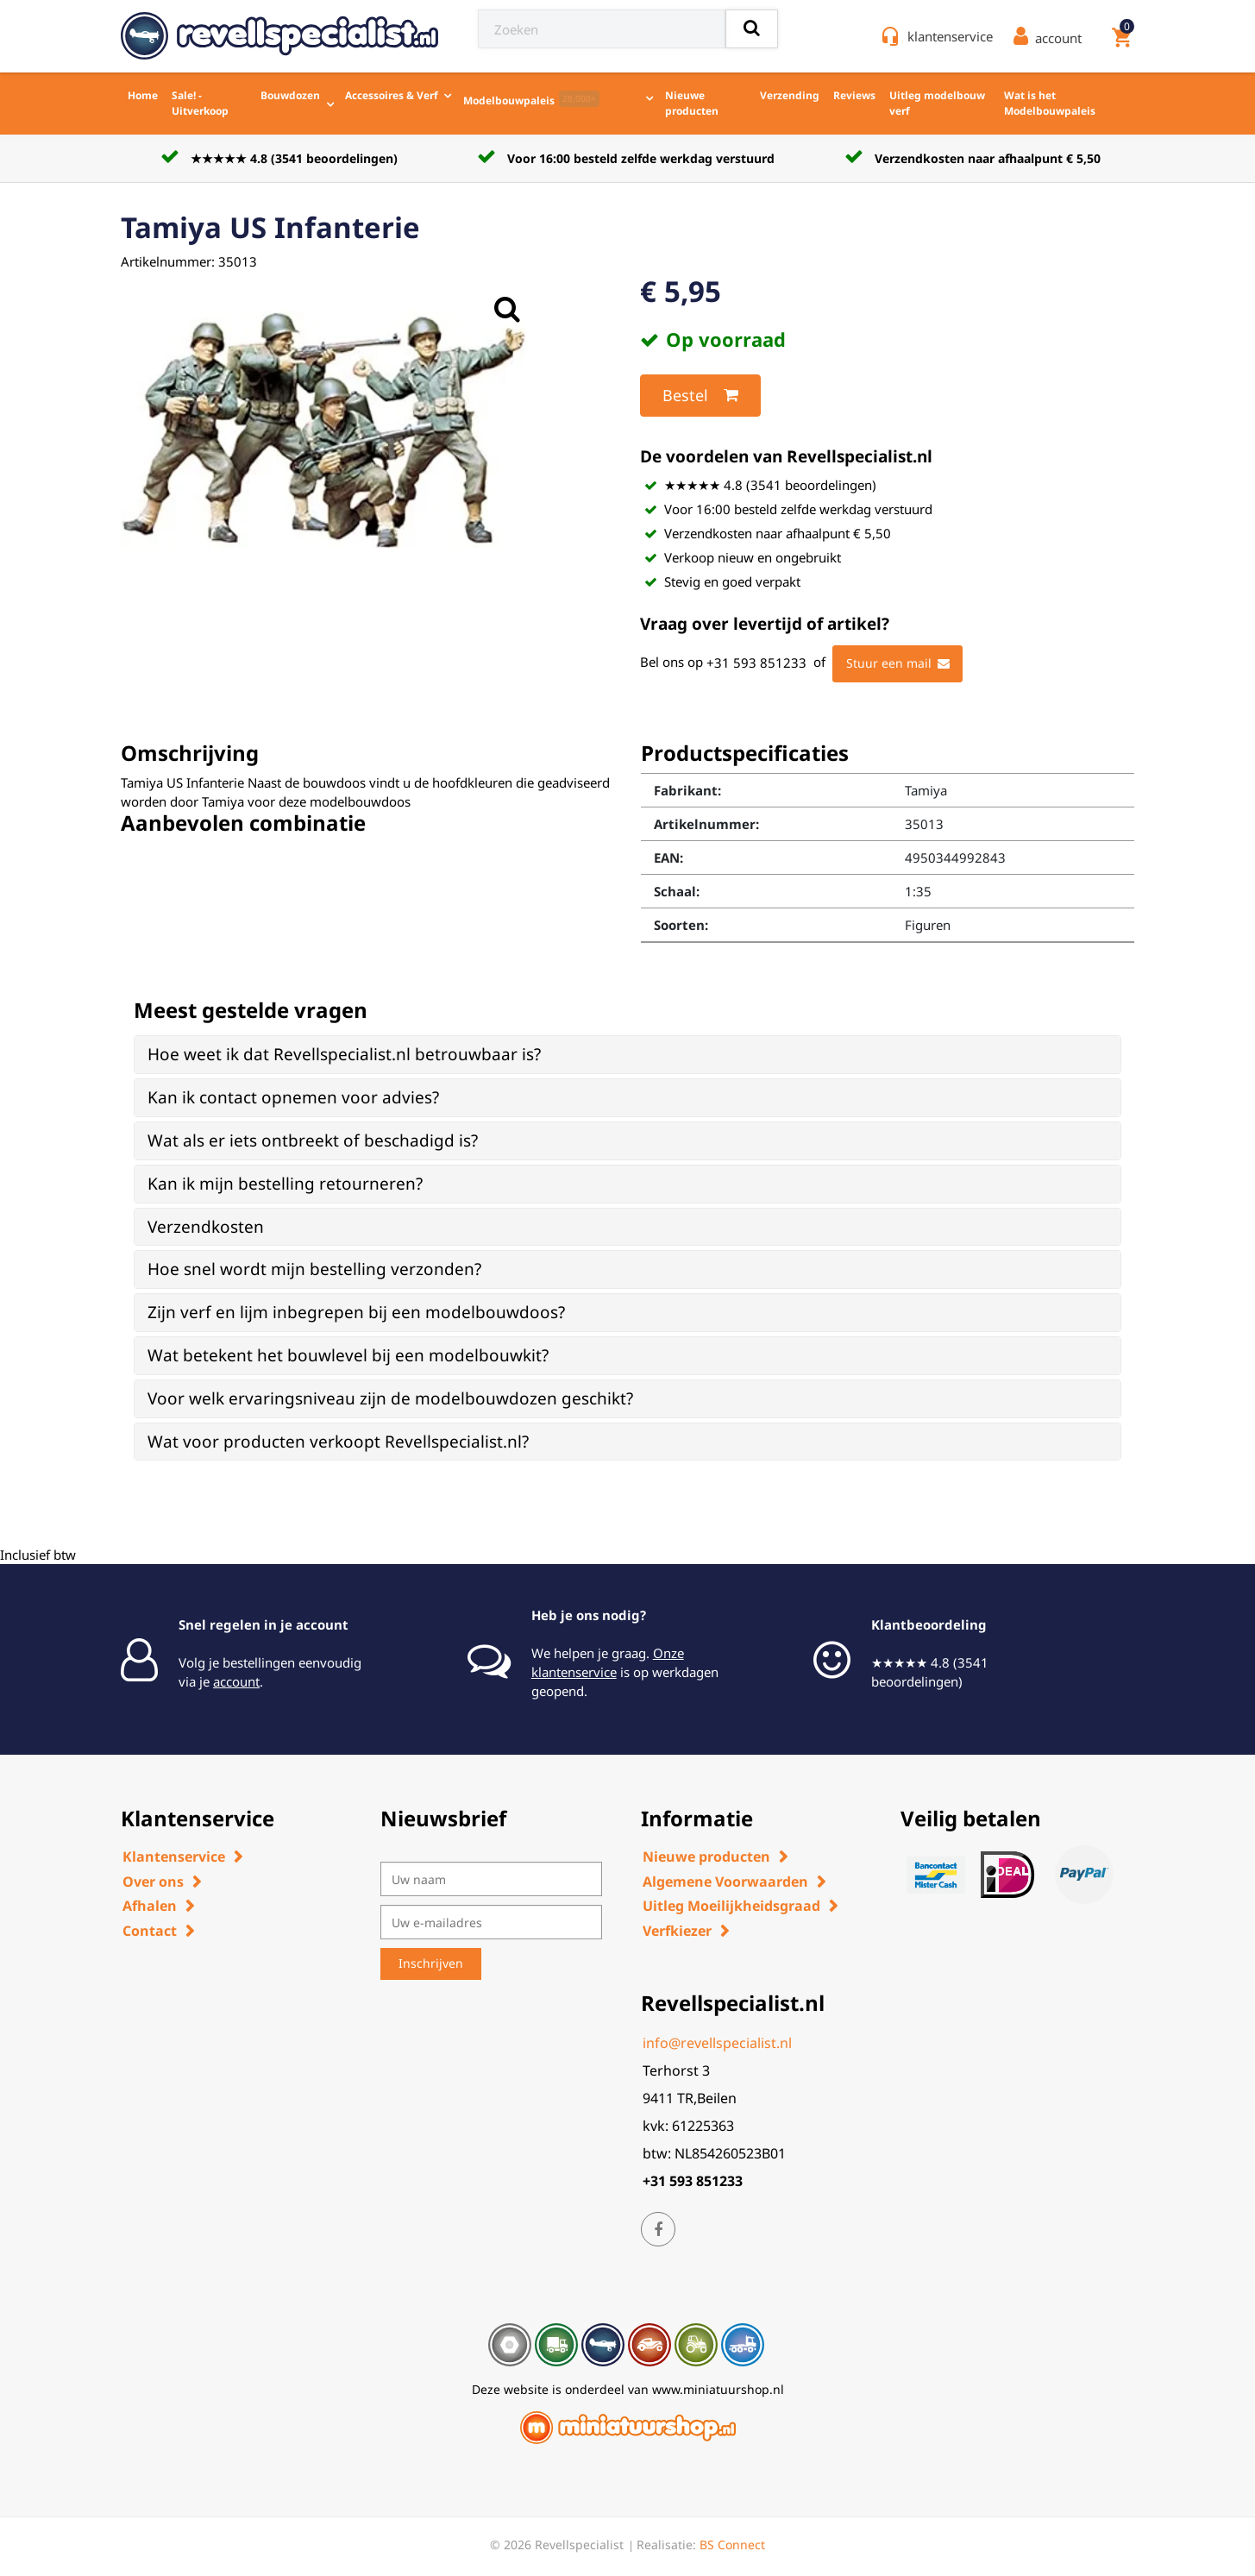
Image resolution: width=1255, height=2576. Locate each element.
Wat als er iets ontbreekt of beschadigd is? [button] (312, 1140)
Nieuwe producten (691, 103)
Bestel (700, 395)
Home (143, 95)
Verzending (789, 95)
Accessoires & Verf (391, 95)
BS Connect (732, 2544)
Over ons (153, 1881)
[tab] (627, 1054)
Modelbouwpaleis (531, 99)
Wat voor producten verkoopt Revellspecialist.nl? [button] (338, 1441)
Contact (149, 1930)
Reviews (854, 95)
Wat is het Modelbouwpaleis (1049, 103)
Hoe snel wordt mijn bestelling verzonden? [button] (314, 1269)
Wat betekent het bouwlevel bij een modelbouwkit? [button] (348, 1355)
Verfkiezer (677, 1930)
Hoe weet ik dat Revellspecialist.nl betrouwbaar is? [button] (344, 1054)
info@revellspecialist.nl (717, 2042)
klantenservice (950, 36)
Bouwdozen (290, 95)
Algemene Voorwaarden (725, 1881)
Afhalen (149, 1905)
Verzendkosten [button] (205, 1227)
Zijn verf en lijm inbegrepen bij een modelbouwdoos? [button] (356, 1312)
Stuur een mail (898, 663)
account (236, 1681)
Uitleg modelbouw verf (937, 103)
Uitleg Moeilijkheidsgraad (731, 1905)
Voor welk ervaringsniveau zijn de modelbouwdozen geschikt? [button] (390, 1398)
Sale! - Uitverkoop (200, 103)
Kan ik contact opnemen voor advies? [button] (293, 1097)
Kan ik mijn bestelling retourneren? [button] (285, 1183)
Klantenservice (173, 1856)
